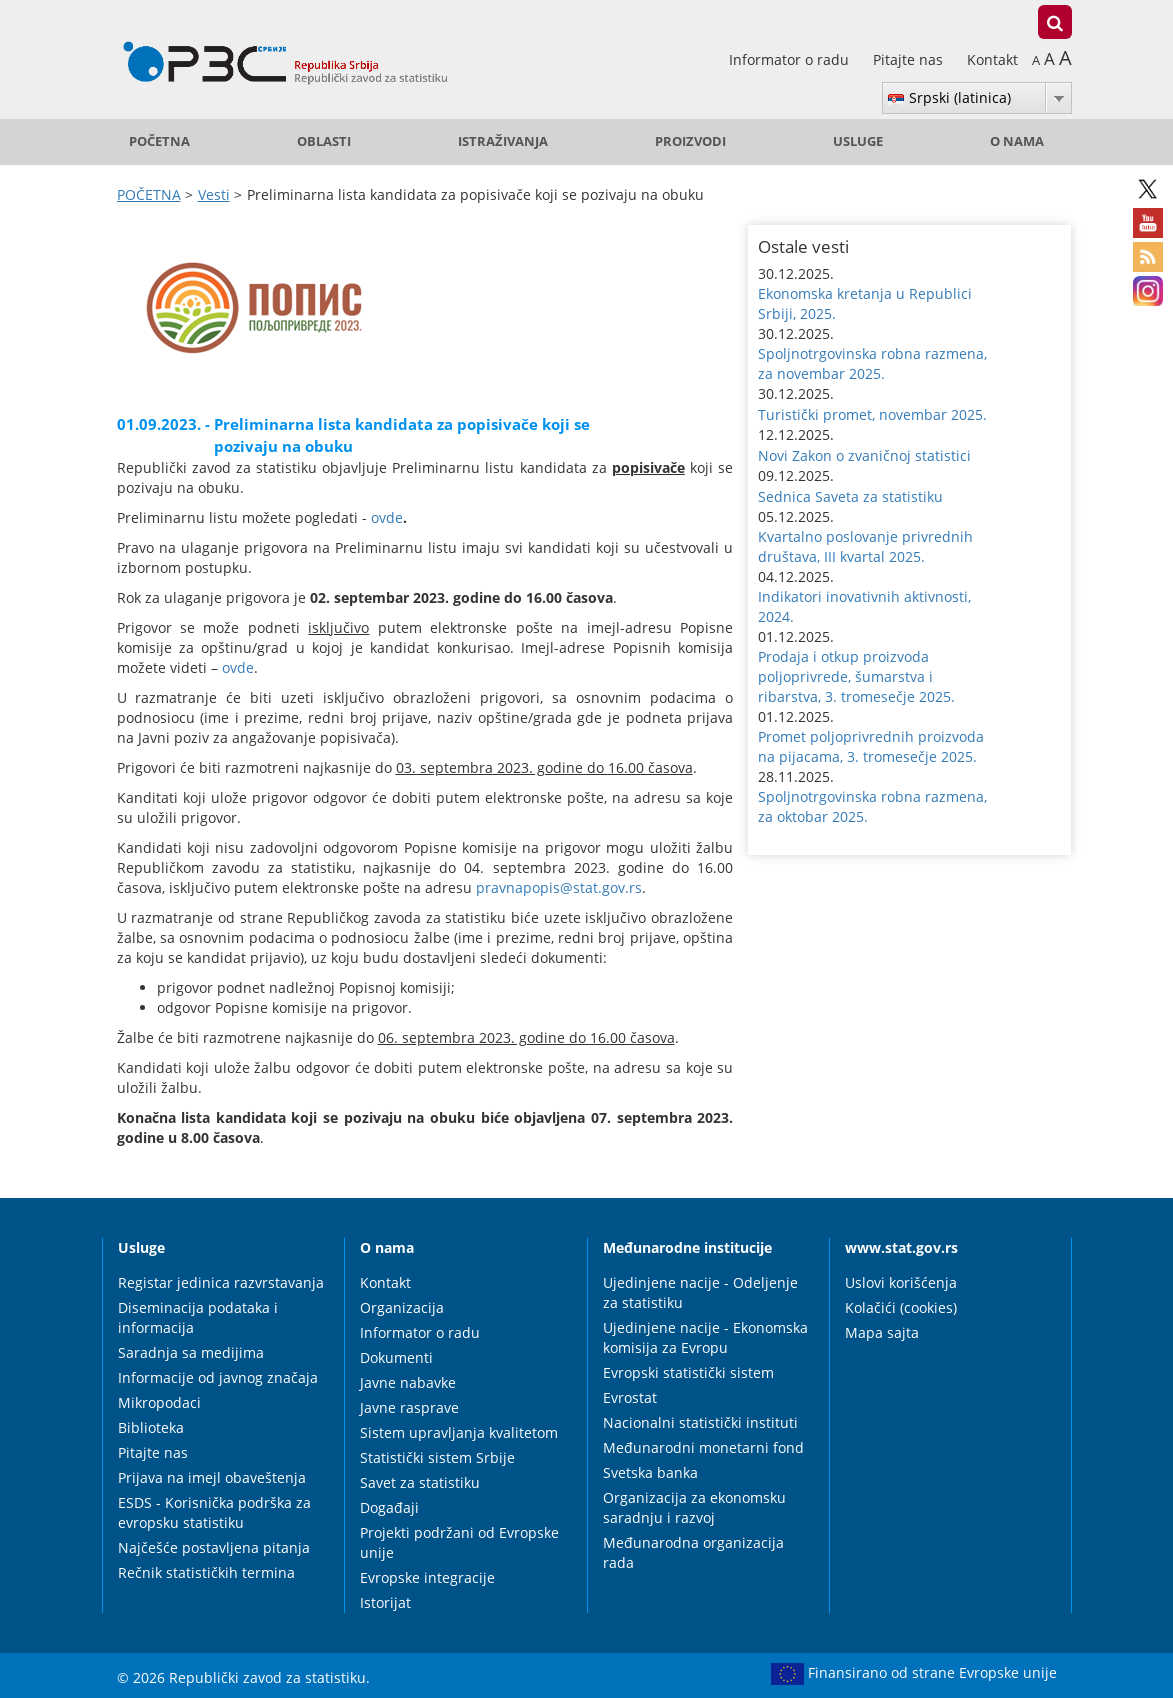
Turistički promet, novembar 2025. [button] (872, 414)
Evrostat (630, 1397)
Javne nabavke (408, 1382)
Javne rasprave (409, 1407)
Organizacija (402, 1307)
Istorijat (385, 1602)
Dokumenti (396, 1357)
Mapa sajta (882, 1332)
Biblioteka (151, 1427)
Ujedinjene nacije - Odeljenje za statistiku (700, 1292)
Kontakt (992, 59)
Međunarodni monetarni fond (703, 1447)
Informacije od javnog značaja (218, 1377)
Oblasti (324, 141)
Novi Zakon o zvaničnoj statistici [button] (864, 455)
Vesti (214, 194)
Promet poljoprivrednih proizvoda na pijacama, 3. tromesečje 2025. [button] (871, 746)
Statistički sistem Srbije (437, 1457)
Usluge (858, 141)
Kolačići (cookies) (901, 1307)
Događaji (389, 1507)
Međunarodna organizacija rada (693, 1552)
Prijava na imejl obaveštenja (212, 1477)
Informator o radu (791, 59)
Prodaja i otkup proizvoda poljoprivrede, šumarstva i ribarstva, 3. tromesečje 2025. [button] (856, 676)
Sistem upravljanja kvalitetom (459, 1432)
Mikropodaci (159, 1402)
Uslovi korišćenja (901, 1282)
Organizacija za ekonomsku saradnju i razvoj (694, 1507)
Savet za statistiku (420, 1482)
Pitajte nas (910, 59)
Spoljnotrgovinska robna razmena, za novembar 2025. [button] (872, 363)
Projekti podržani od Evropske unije (459, 1542)
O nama (1017, 141)
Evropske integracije (427, 1577)
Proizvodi (690, 141)
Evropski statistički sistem (688, 1372)
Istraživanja (503, 141)
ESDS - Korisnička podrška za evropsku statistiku (214, 1512)
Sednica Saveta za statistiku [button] (850, 496)
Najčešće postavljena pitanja (214, 1547)
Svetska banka (650, 1472)
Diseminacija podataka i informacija (198, 1317)
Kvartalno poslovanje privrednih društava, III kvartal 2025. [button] (865, 546)
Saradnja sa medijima (191, 1352)
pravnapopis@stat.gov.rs (559, 887)
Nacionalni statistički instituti (700, 1422)
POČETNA (159, 141)
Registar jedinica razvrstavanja (221, 1282)
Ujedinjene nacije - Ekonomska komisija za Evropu (705, 1337)
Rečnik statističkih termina (206, 1572)
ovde (387, 517)
